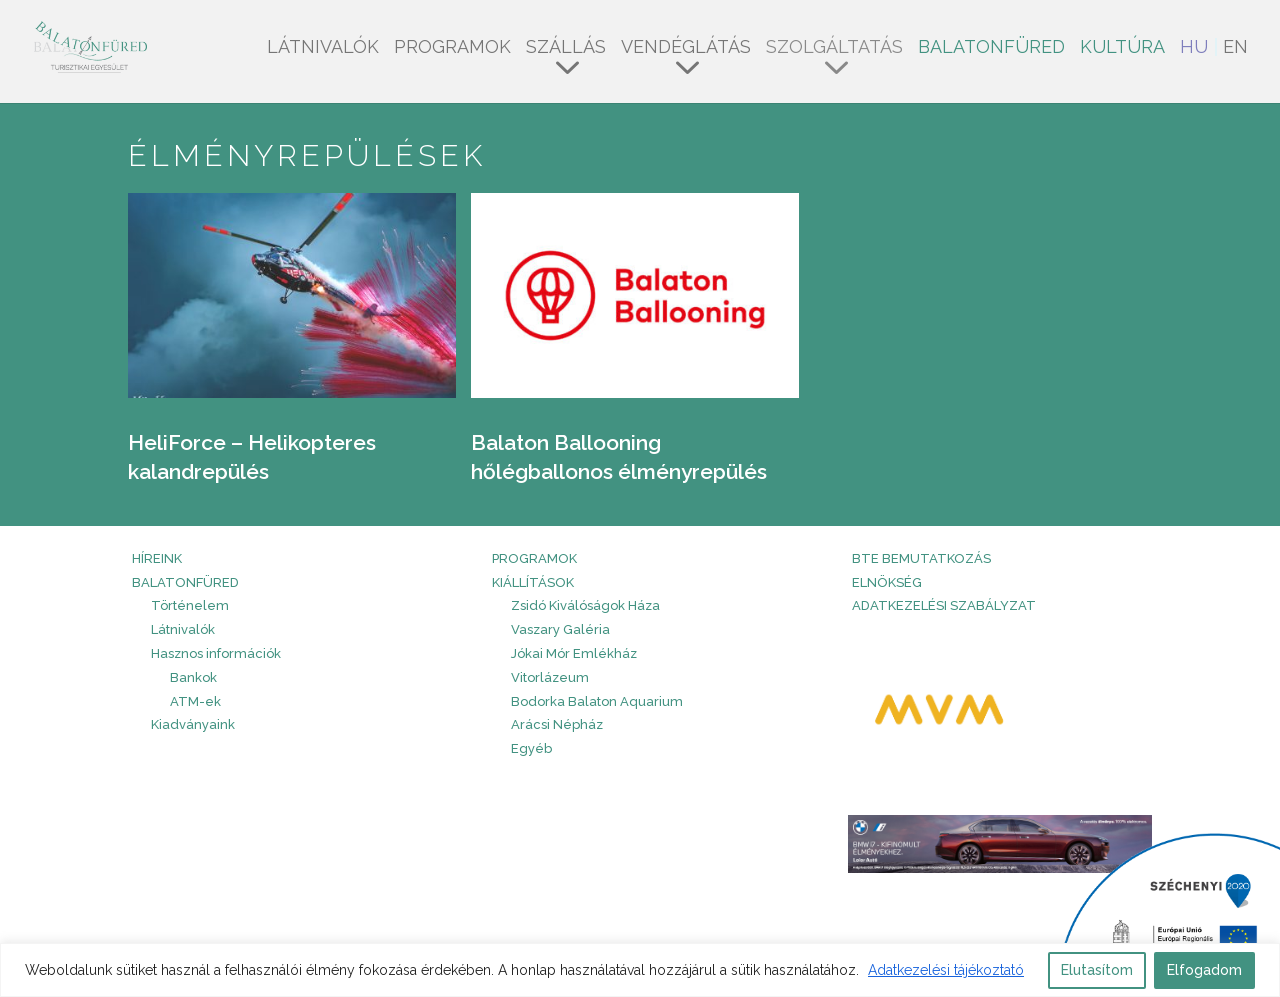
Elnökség (887, 582)
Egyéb (531, 748)
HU (1194, 48)
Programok (452, 48)
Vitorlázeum (550, 677)
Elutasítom (1097, 970)
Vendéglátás (686, 48)
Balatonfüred (991, 48)
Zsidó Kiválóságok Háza (585, 605)
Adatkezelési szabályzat (944, 605)
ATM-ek (195, 701)
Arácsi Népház (557, 724)
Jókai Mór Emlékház (574, 653)
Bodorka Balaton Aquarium (597, 701)
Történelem (190, 605)
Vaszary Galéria (560, 629)
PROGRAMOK (534, 558)
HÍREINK (157, 558)
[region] (640, 970)
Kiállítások (533, 582)
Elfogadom (1204, 970)
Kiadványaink (193, 724)
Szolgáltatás (834, 48)
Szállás (566, 48)
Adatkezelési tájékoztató (946, 970)
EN (1235, 48)
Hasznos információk (216, 653)
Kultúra (1122, 48)
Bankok (193, 677)
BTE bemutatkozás (921, 558)
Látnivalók (323, 48)
